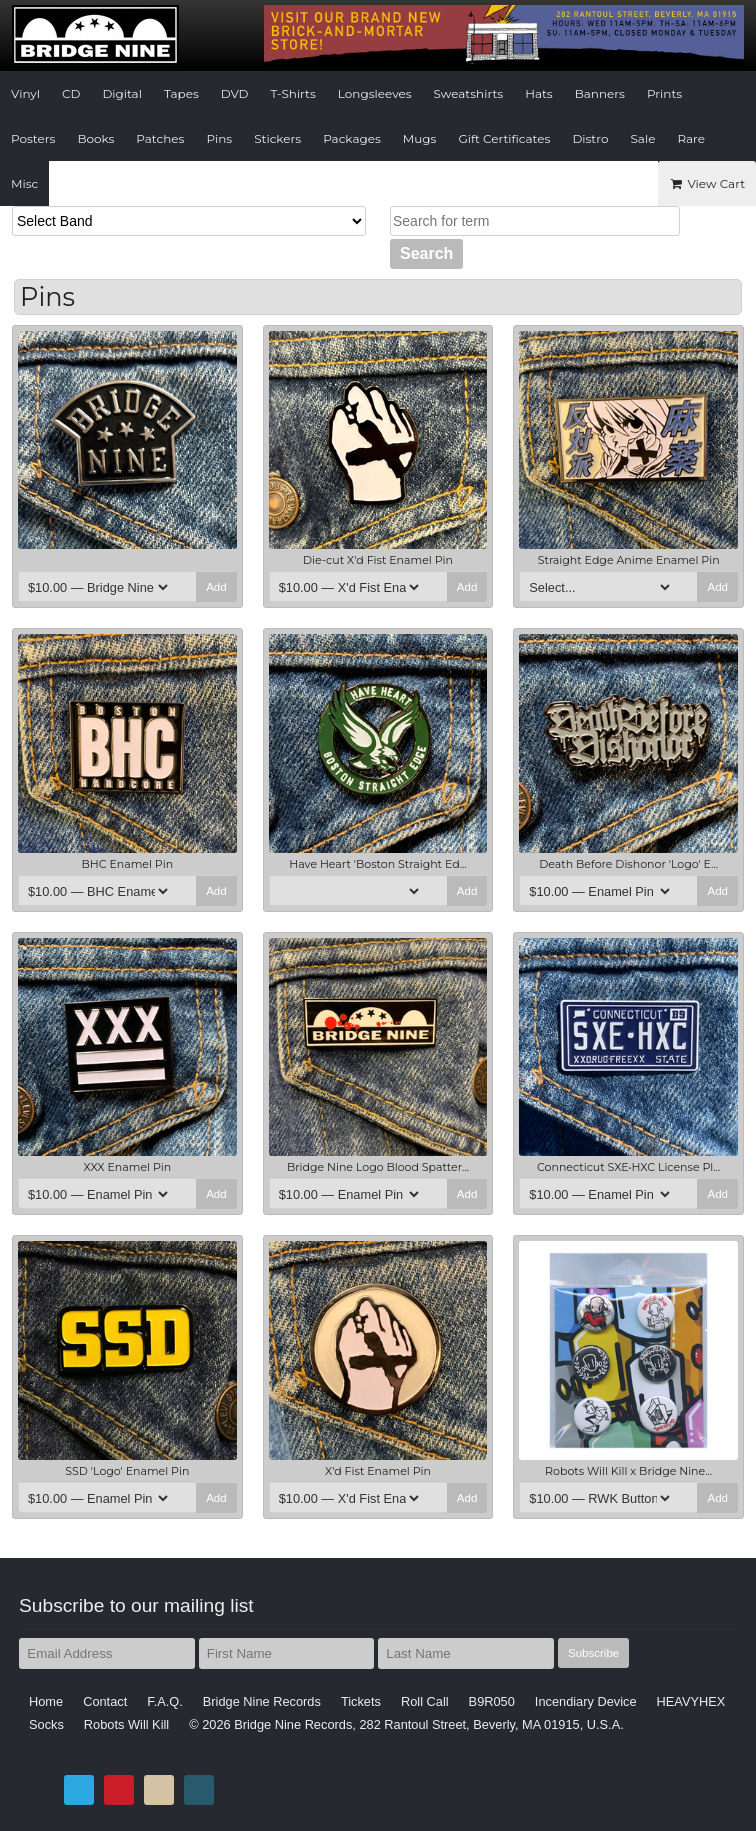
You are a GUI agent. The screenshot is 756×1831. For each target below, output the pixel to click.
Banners (600, 93)
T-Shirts (293, 93)
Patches (160, 138)
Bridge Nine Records (262, 1701)
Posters (33, 138)
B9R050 (492, 1701)
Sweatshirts (469, 93)
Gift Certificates (504, 138)
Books (95, 138)
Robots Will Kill (126, 1724)
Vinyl (25, 93)
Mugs (420, 138)
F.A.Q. (165, 1701)
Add (216, 587)
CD (71, 93)
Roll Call (425, 1701)
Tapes (181, 93)
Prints (664, 93)
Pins (219, 138)
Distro (590, 138)
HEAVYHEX (691, 1701)
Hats (539, 93)
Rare (691, 138)
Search (426, 253)
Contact (105, 1701)
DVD (235, 93)
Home (46, 1701)
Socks (46, 1724)
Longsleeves (375, 93)
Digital (121, 93)
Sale (642, 138)
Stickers (277, 138)
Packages (352, 138)
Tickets (361, 1701)
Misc (24, 183)
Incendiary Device (586, 1701)
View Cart (707, 183)
